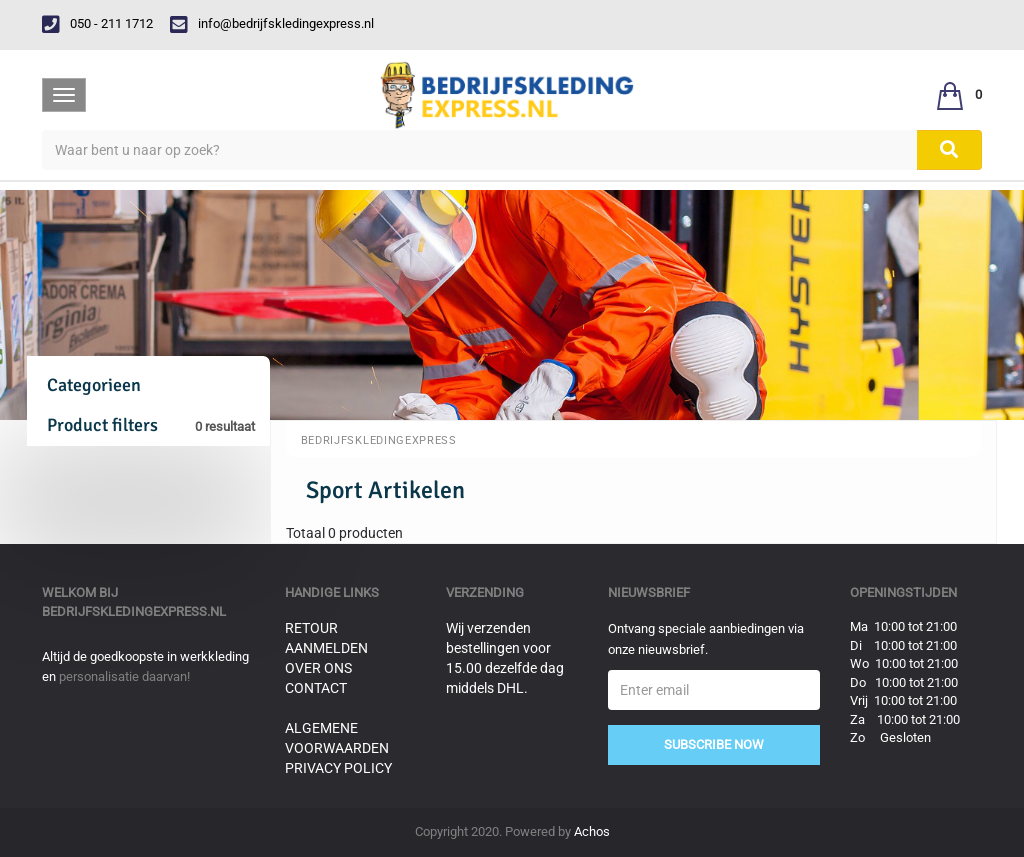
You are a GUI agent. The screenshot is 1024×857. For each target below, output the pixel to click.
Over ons (318, 668)
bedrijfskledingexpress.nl (134, 611)
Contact (316, 688)
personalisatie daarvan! (124, 676)
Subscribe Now (714, 744)
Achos (592, 831)
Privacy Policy (338, 768)
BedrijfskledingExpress (379, 440)
